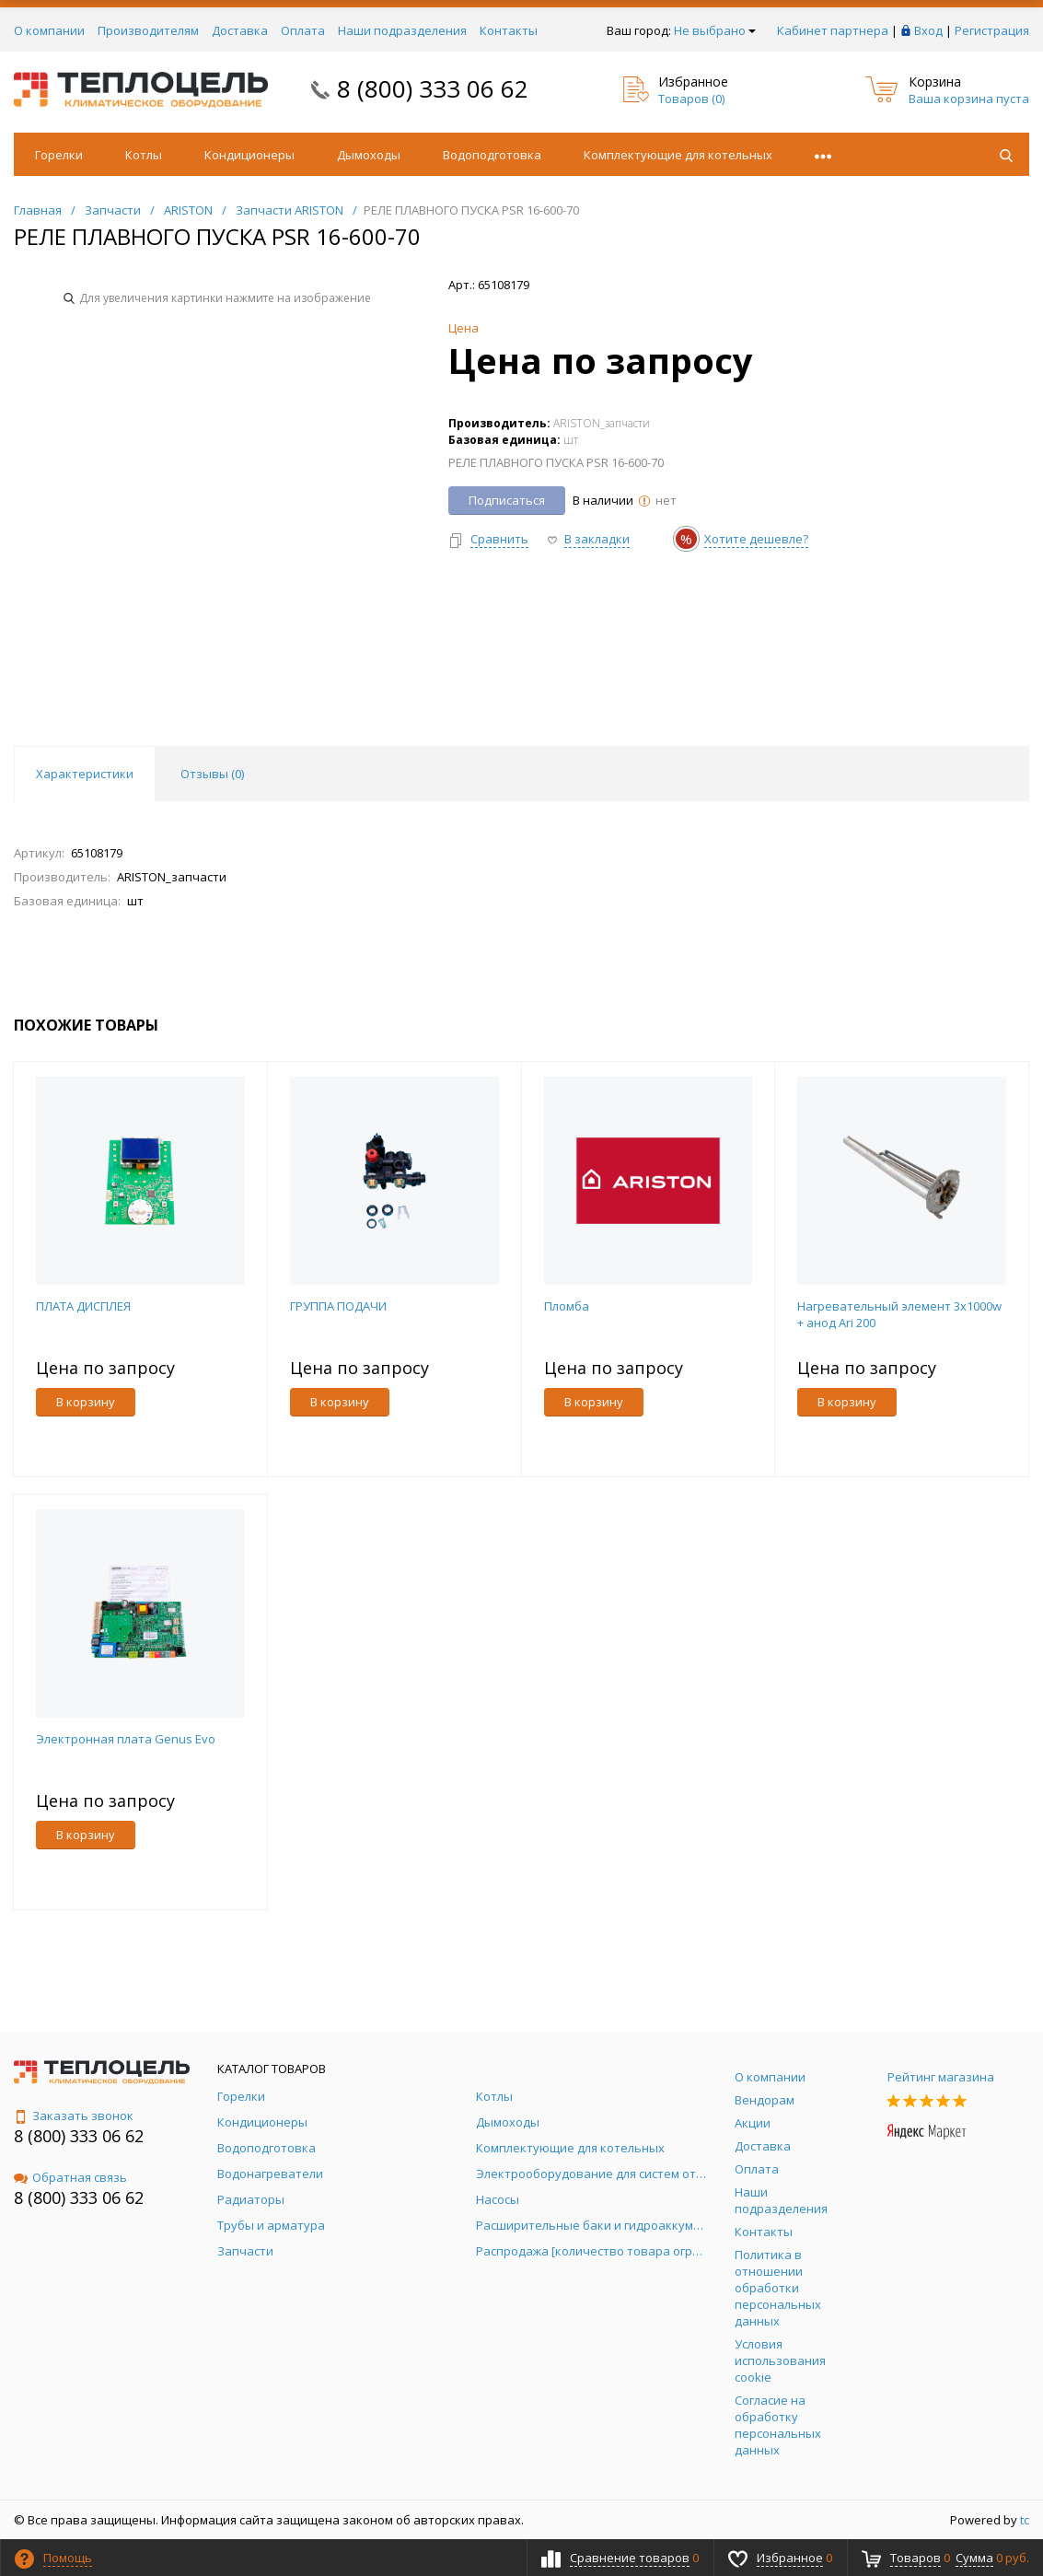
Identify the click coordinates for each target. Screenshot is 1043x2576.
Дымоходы (368, 154)
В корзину (85, 1401)
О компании (49, 30)
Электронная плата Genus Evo (125, 1739)
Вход (928, 30)
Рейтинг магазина (940, 2077)
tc (1024, 2520)
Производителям (148, 30)
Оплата (303, 30)
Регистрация (992, 30)
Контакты (509, 30)
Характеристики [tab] (84, 773)
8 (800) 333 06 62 (432, 88)
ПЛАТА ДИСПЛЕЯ (83, 1306)
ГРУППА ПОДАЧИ (338, 1306)
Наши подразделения (402, 30)
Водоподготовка (492, 154)
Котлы (143, 154)
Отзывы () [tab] (212, 773)
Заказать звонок (73, 2115)
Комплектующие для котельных (678, 154)
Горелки (59, 154)
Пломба (566, 1306)
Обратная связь (70, 2177)
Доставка (240, 30)
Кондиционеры (249, 154)
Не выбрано (715, 30)
